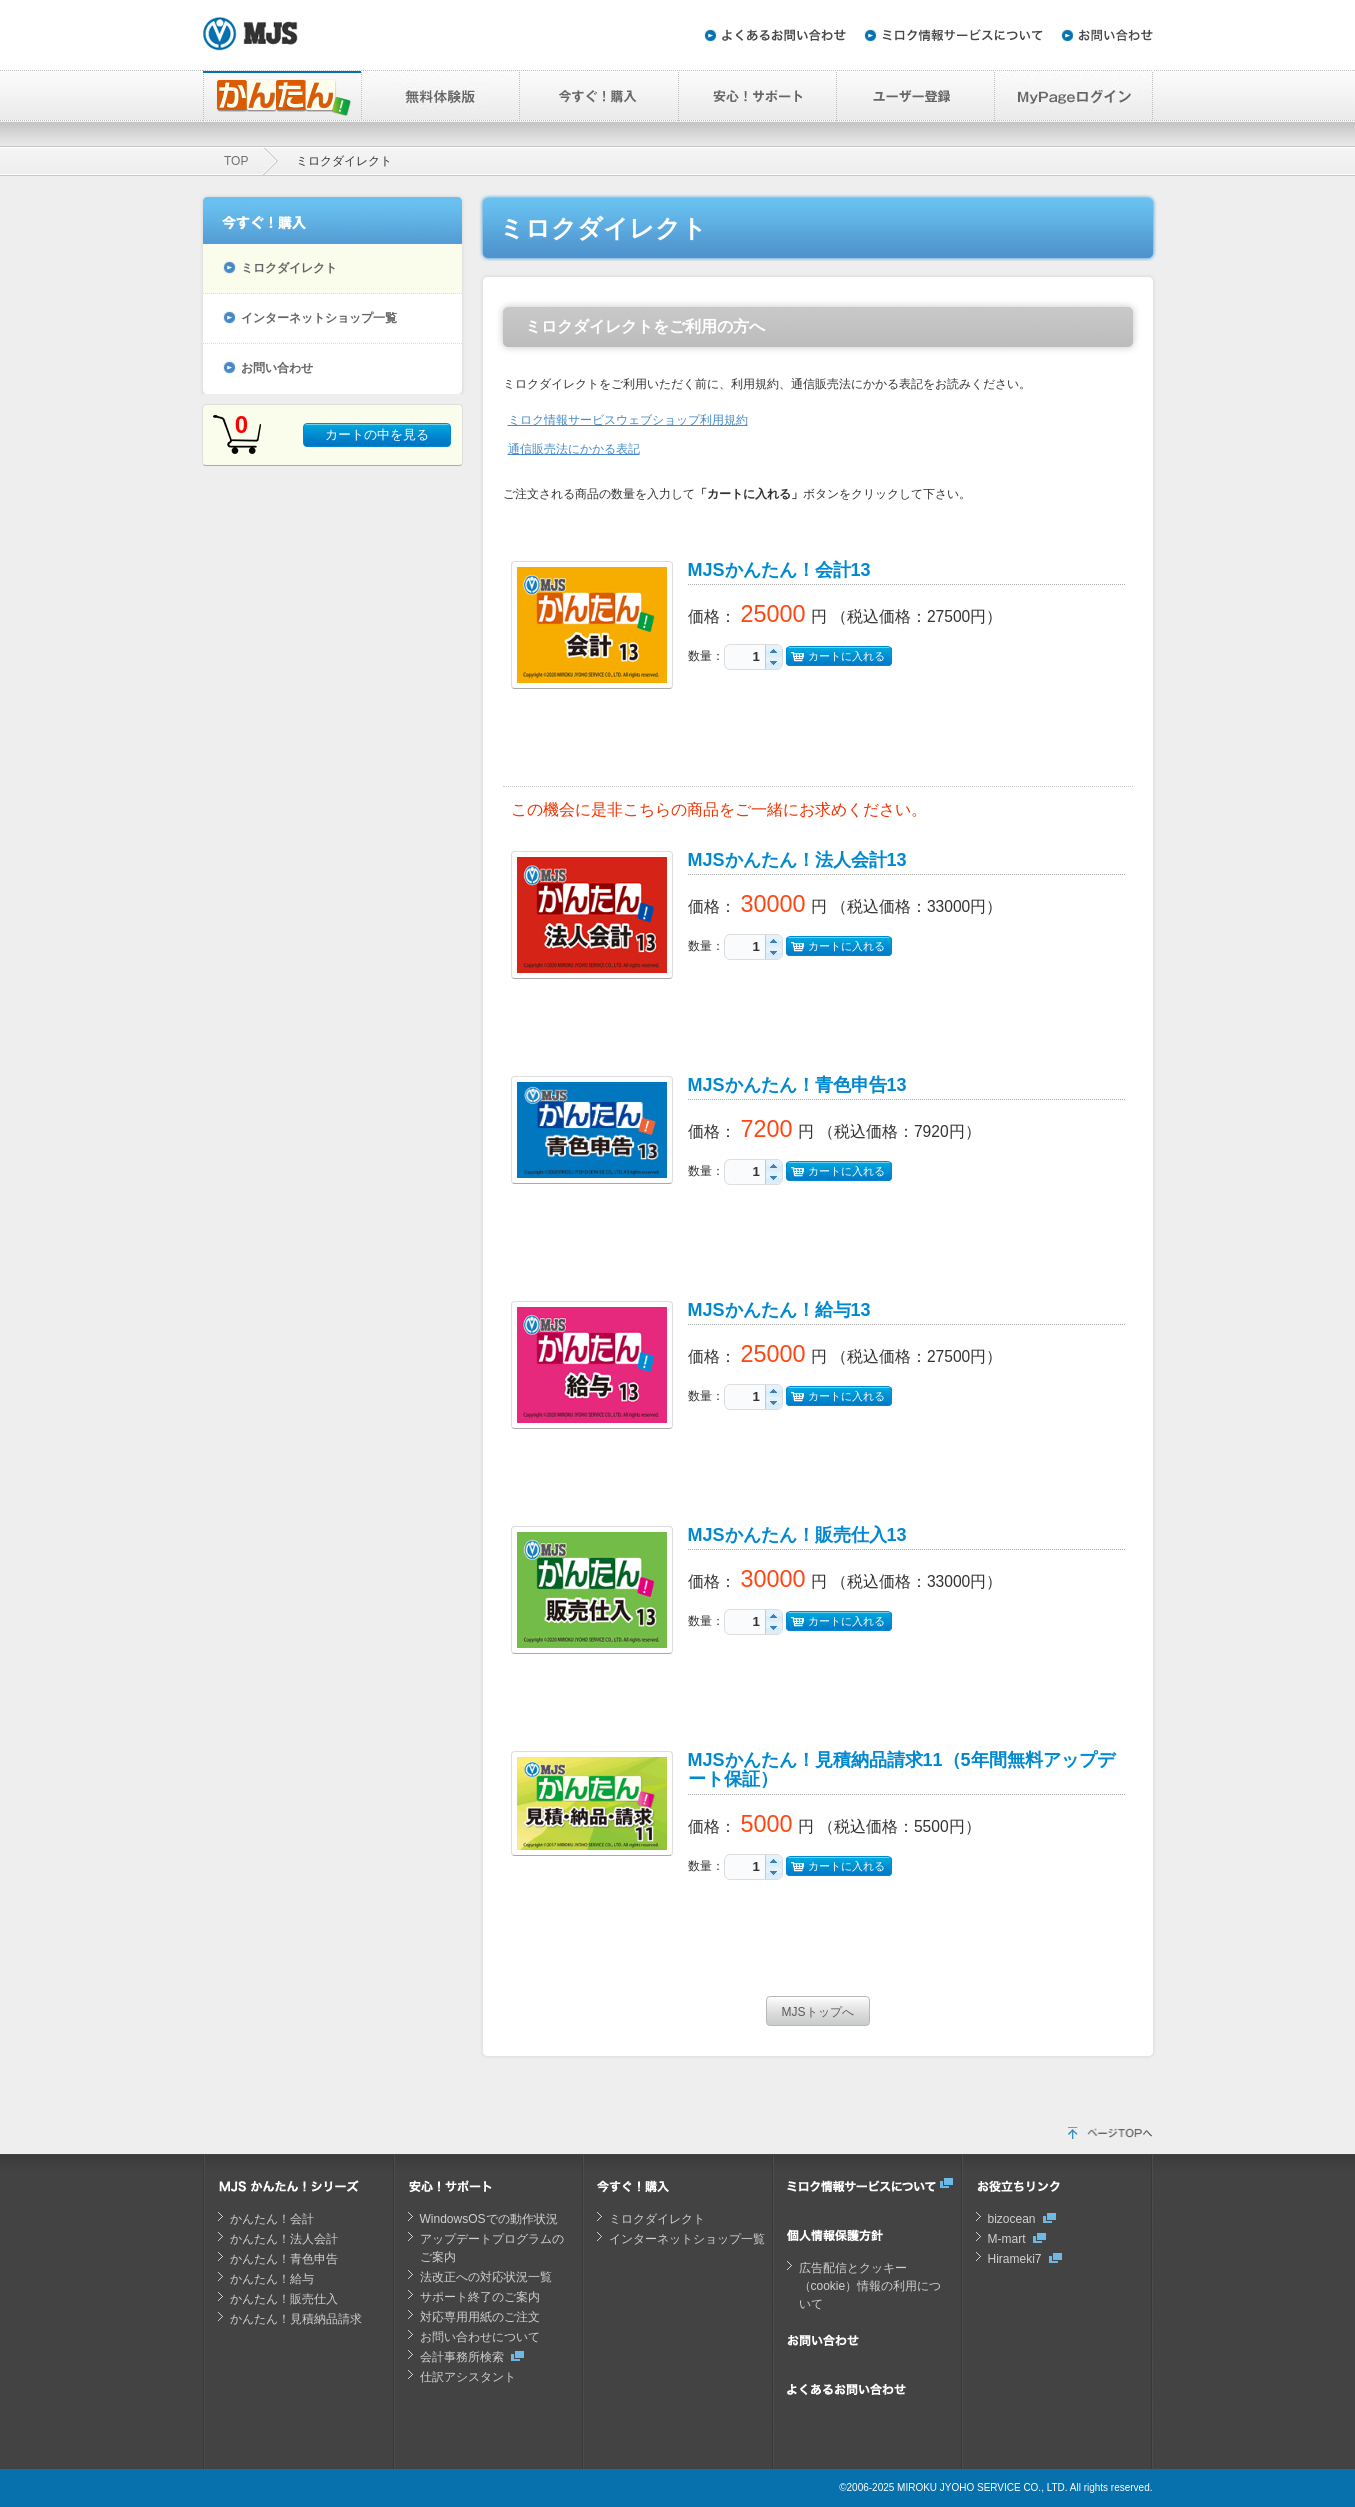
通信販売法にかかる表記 (574, 449)
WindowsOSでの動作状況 (489, 2219)
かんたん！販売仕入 (284, 2299)
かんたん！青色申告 (284, 2259)
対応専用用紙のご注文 (480, 2317)
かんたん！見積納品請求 (296, 2319)
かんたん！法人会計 (284, 2239)
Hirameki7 (1015, 2259)
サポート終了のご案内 (480, 2297)
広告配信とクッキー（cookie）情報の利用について (870, 2286)
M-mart (1007, 2239)
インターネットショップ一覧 (319, 318)
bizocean (1012, 2219)
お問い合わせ (277, 368)
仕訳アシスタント (468, 2377)
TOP (236, 161)
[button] (773, 651)
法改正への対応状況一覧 (486, 2277)
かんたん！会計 (272, 2219)
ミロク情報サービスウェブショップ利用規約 (628, 420)
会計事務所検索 (462, 2357)
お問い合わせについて (480, 2337)
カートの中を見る (377, 434)
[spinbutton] (745, 656)
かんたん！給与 (272, 2279)
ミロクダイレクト (289, 268)
